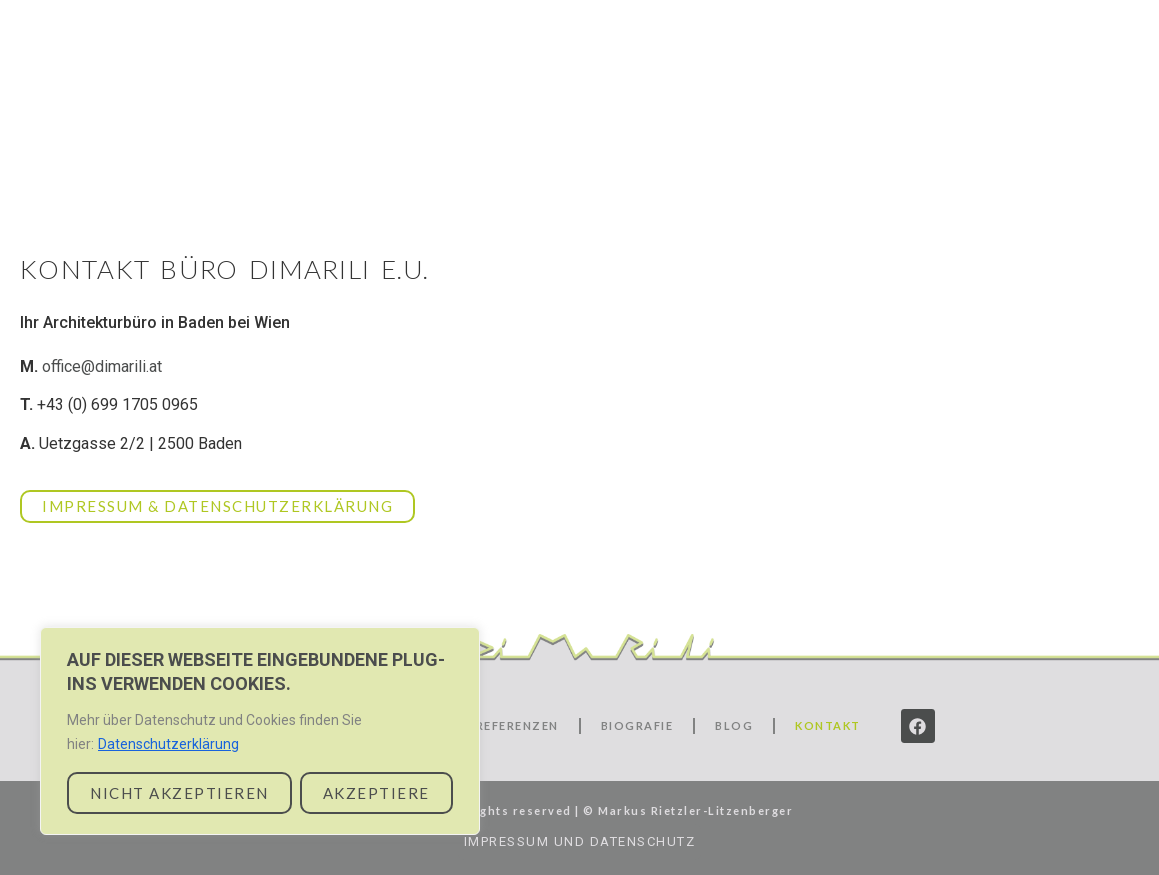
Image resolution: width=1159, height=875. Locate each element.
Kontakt (1044, 87)
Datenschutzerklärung (168, 744)
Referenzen (891, 57)
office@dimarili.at (102, 366)
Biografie (1028, 57)
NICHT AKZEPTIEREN (179, 793)
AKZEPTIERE (376, 793)
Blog (946, 87)
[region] (260, 731)
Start (608, 57)
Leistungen (735, 57)
